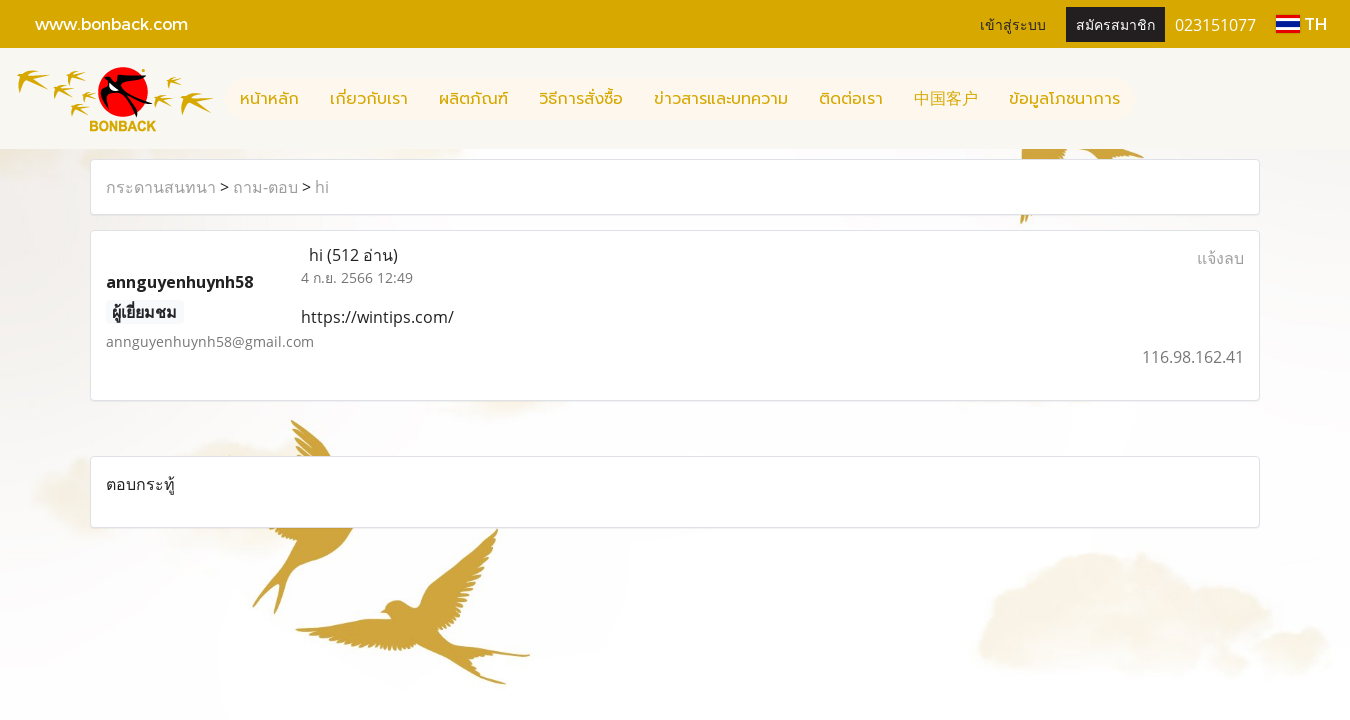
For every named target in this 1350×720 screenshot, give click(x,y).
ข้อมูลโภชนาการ (1064, 99)
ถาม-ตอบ (265, 187)
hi (322, 187)
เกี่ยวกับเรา (369, 99)
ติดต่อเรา (851, 99)
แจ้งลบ (1220, 258)
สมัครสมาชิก (1115, 23)
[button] (1153, 99)
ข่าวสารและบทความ (721, 99)
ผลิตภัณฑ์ (473, 99)
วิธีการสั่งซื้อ (581, 99)
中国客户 (946, 99)
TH (1301, 23)
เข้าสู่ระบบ (1013, 23)
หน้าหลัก (269, 99)
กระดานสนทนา (161, 187)
